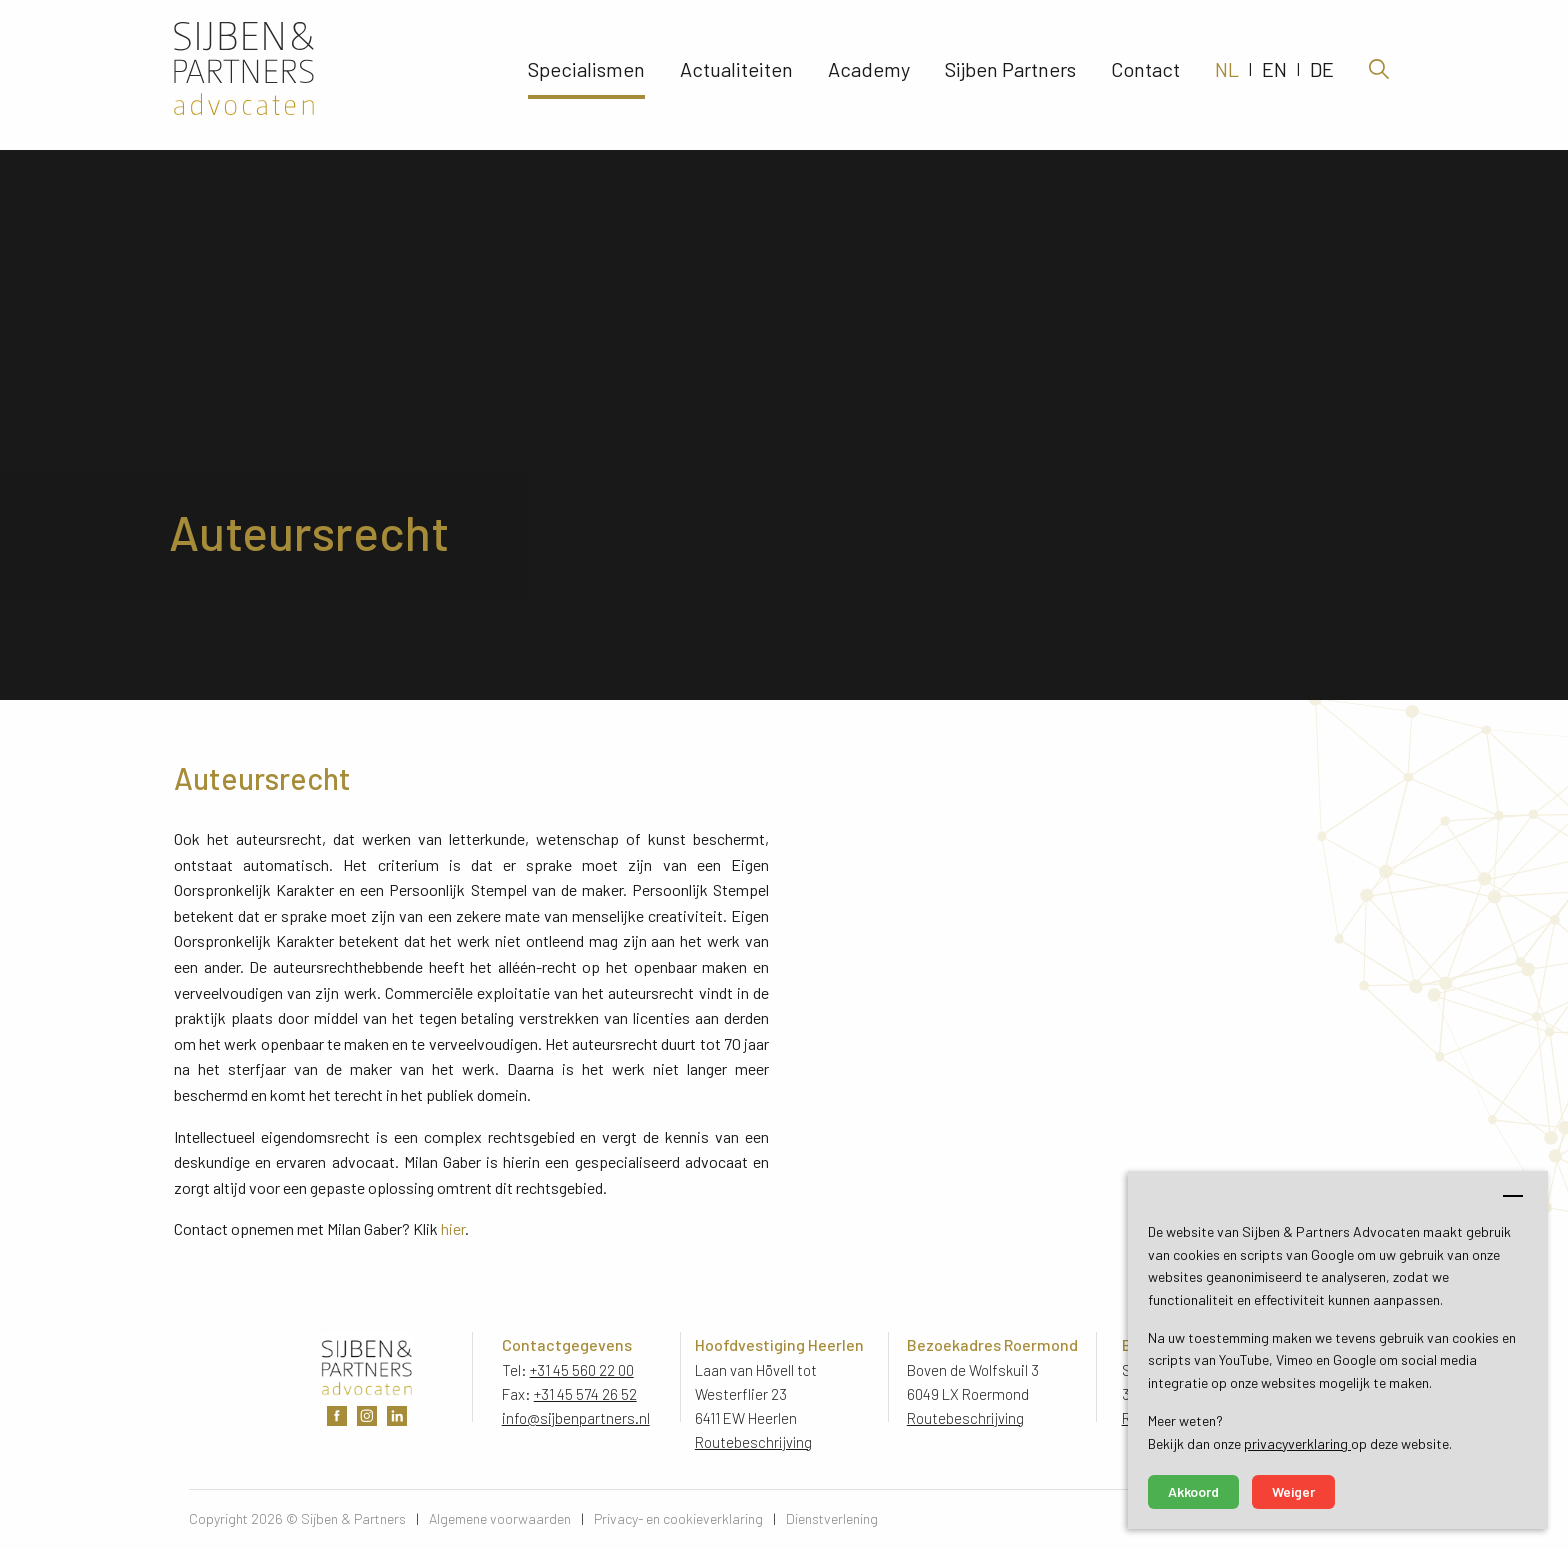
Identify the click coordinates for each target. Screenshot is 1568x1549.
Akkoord (1193, 1491)
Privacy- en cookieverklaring (678, 1518)
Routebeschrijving (754, 1442)
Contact (1145, 75)
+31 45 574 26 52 (585, 1394)
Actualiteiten (736, 75)
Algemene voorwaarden (500, 1518)
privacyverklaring (1297, 1443)
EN (1274, 75)
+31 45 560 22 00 (582, 1370)
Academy (869, 75)
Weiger (1293, 1491)
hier (453, 1228)
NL (1227, 75)
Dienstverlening (832, 1518)
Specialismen (586, 75)
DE (1322, 75)
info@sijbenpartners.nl (576, 1418)
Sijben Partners (1010, 75)
